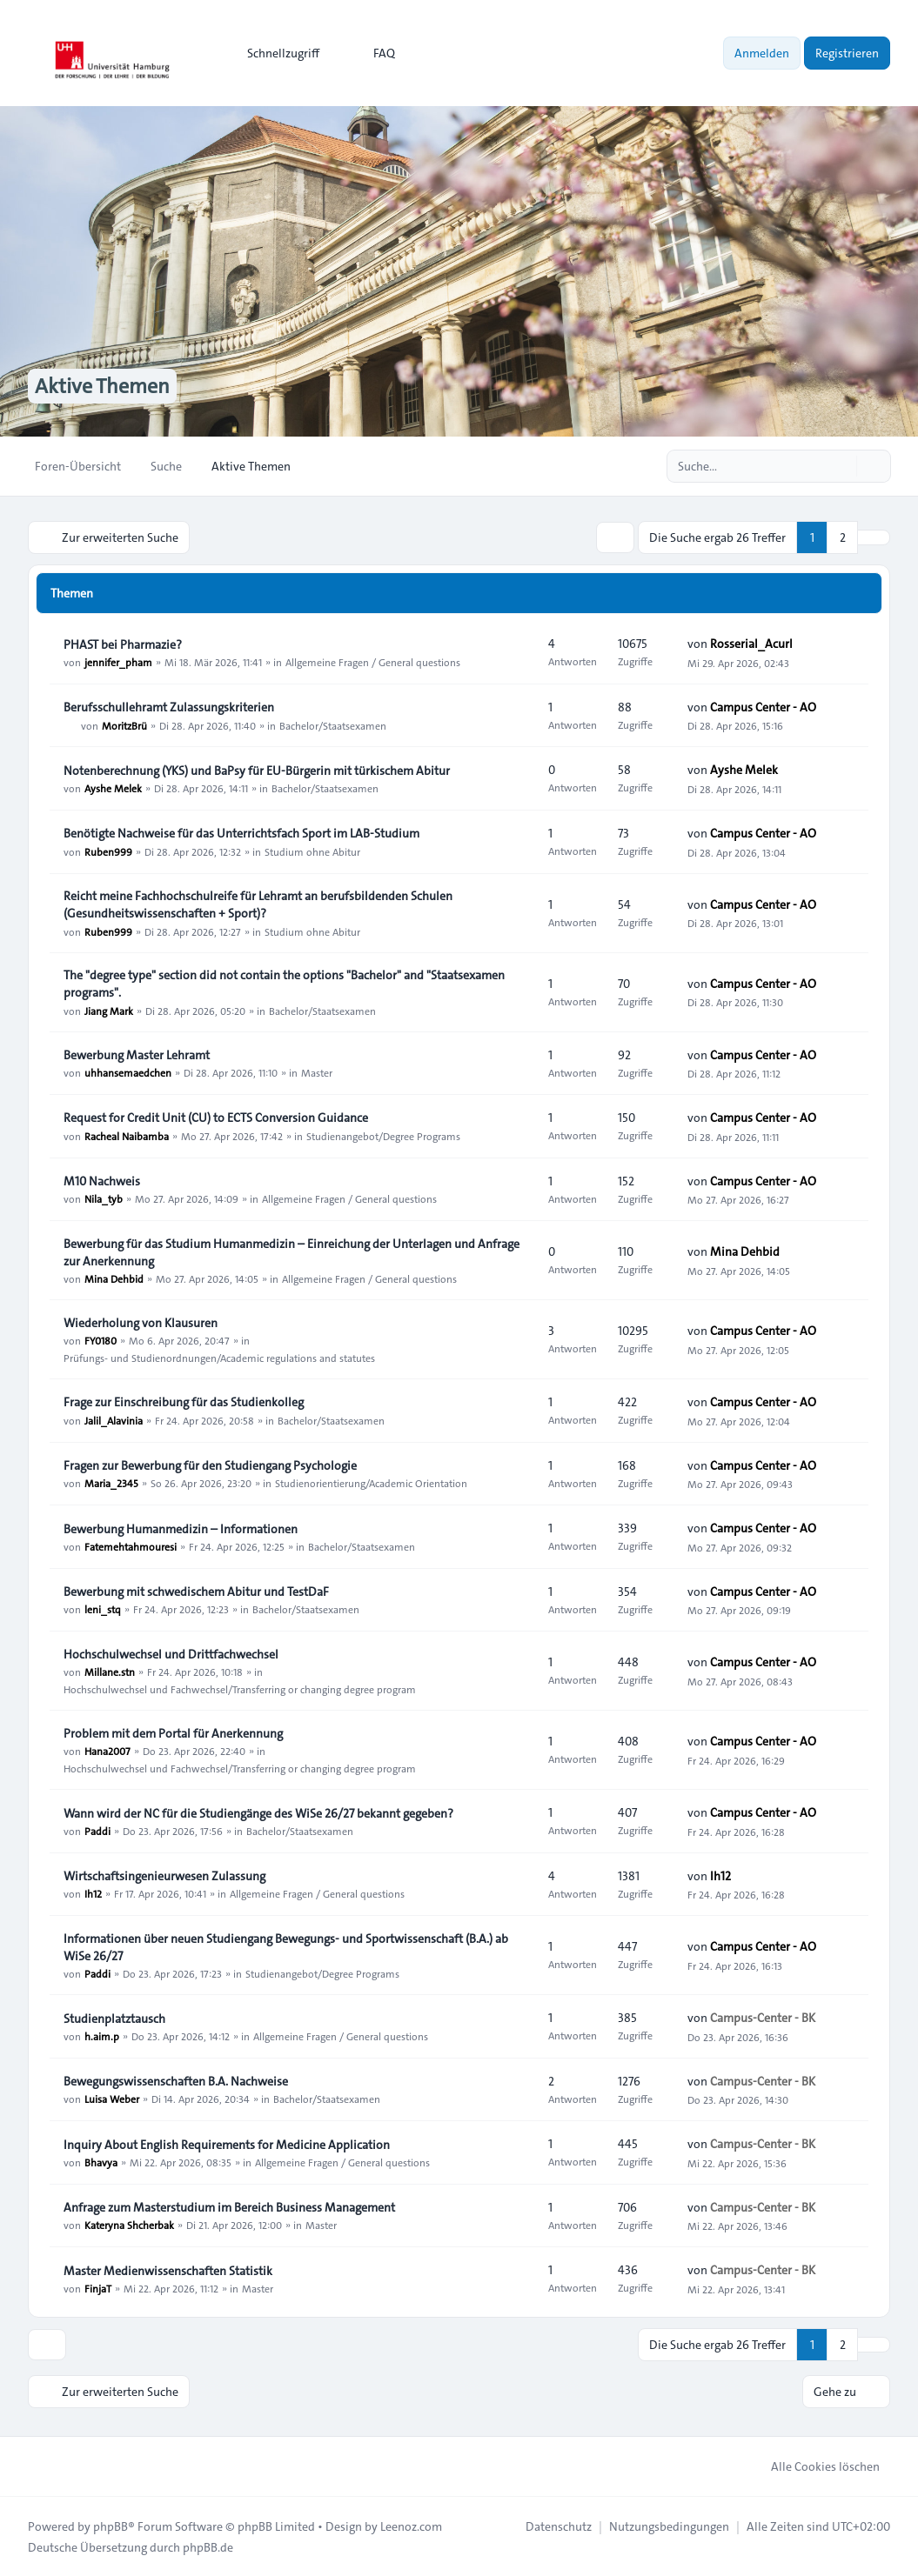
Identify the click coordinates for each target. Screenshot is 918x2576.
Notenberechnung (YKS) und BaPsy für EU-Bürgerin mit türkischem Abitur (257, 770)
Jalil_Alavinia (113, 1419)
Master (316, 1072)
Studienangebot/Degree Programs (383, 1135)
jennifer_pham (118, 662)
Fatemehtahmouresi (130, 1546)
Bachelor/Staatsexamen (332, 724)
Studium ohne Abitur (312, 851)
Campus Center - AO (763, 707)
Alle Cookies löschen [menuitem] (814, 2465)
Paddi (97, 1831)
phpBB (110, 2525)
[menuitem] (275, 53)
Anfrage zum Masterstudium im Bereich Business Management (229, 2207)
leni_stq (102, 1609)
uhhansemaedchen (127, 1072)
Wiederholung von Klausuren (141, 1322)
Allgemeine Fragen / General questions (372, 662)
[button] (873, 537)
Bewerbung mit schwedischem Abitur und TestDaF (196, 1591)
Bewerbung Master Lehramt (137, 1055)
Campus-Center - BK (762, 2017)
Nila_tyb (103, 1198)
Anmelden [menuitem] (761, 53)
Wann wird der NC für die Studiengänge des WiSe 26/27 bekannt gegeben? (258, 1813)
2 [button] (843, 537)
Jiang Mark (108, 1010)
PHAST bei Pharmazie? (123, 644)
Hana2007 (107, 1751)
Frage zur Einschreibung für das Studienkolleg (184, 1402)
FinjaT (97, 2288)
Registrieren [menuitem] (847, 53)
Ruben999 (108, 851)
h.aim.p (101, 2036)
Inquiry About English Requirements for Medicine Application (227, 2144)
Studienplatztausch (114, 2018)
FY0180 (100, 1340)
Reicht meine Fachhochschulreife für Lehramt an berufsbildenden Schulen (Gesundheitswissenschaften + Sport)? (258, 904)
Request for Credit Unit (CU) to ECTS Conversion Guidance (216, 1117)
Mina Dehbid (114, 1278)
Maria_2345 (111, 1483)
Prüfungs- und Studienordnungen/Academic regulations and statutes (219, 1358)
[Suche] (841, 466)
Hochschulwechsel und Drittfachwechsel (171, 1654)
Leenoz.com (411, 2525)
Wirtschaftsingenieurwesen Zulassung (164, 1876)
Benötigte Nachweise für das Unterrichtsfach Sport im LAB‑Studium (241, 833)
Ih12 (93, 1893)
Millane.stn (109, 1671)
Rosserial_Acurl (751, 643)
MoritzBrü (124, 724)
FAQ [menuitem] (373, 53)
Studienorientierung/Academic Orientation (371, 1483)
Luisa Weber (111, 2099)
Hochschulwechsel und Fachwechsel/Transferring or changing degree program (240, 1689)
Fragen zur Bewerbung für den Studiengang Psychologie (210, 1465)
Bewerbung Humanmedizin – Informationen (181, 1529)
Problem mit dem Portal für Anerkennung (173, 1733)
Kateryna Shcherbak (129, 2225)
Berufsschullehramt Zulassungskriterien (169, 707)
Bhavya (100, 2162)
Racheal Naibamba (126, 1135)
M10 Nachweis (102, 1181)
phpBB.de (208, 2546)
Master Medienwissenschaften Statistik (168, 2270)
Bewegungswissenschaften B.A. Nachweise (176, 2081)
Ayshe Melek (113, 788)
